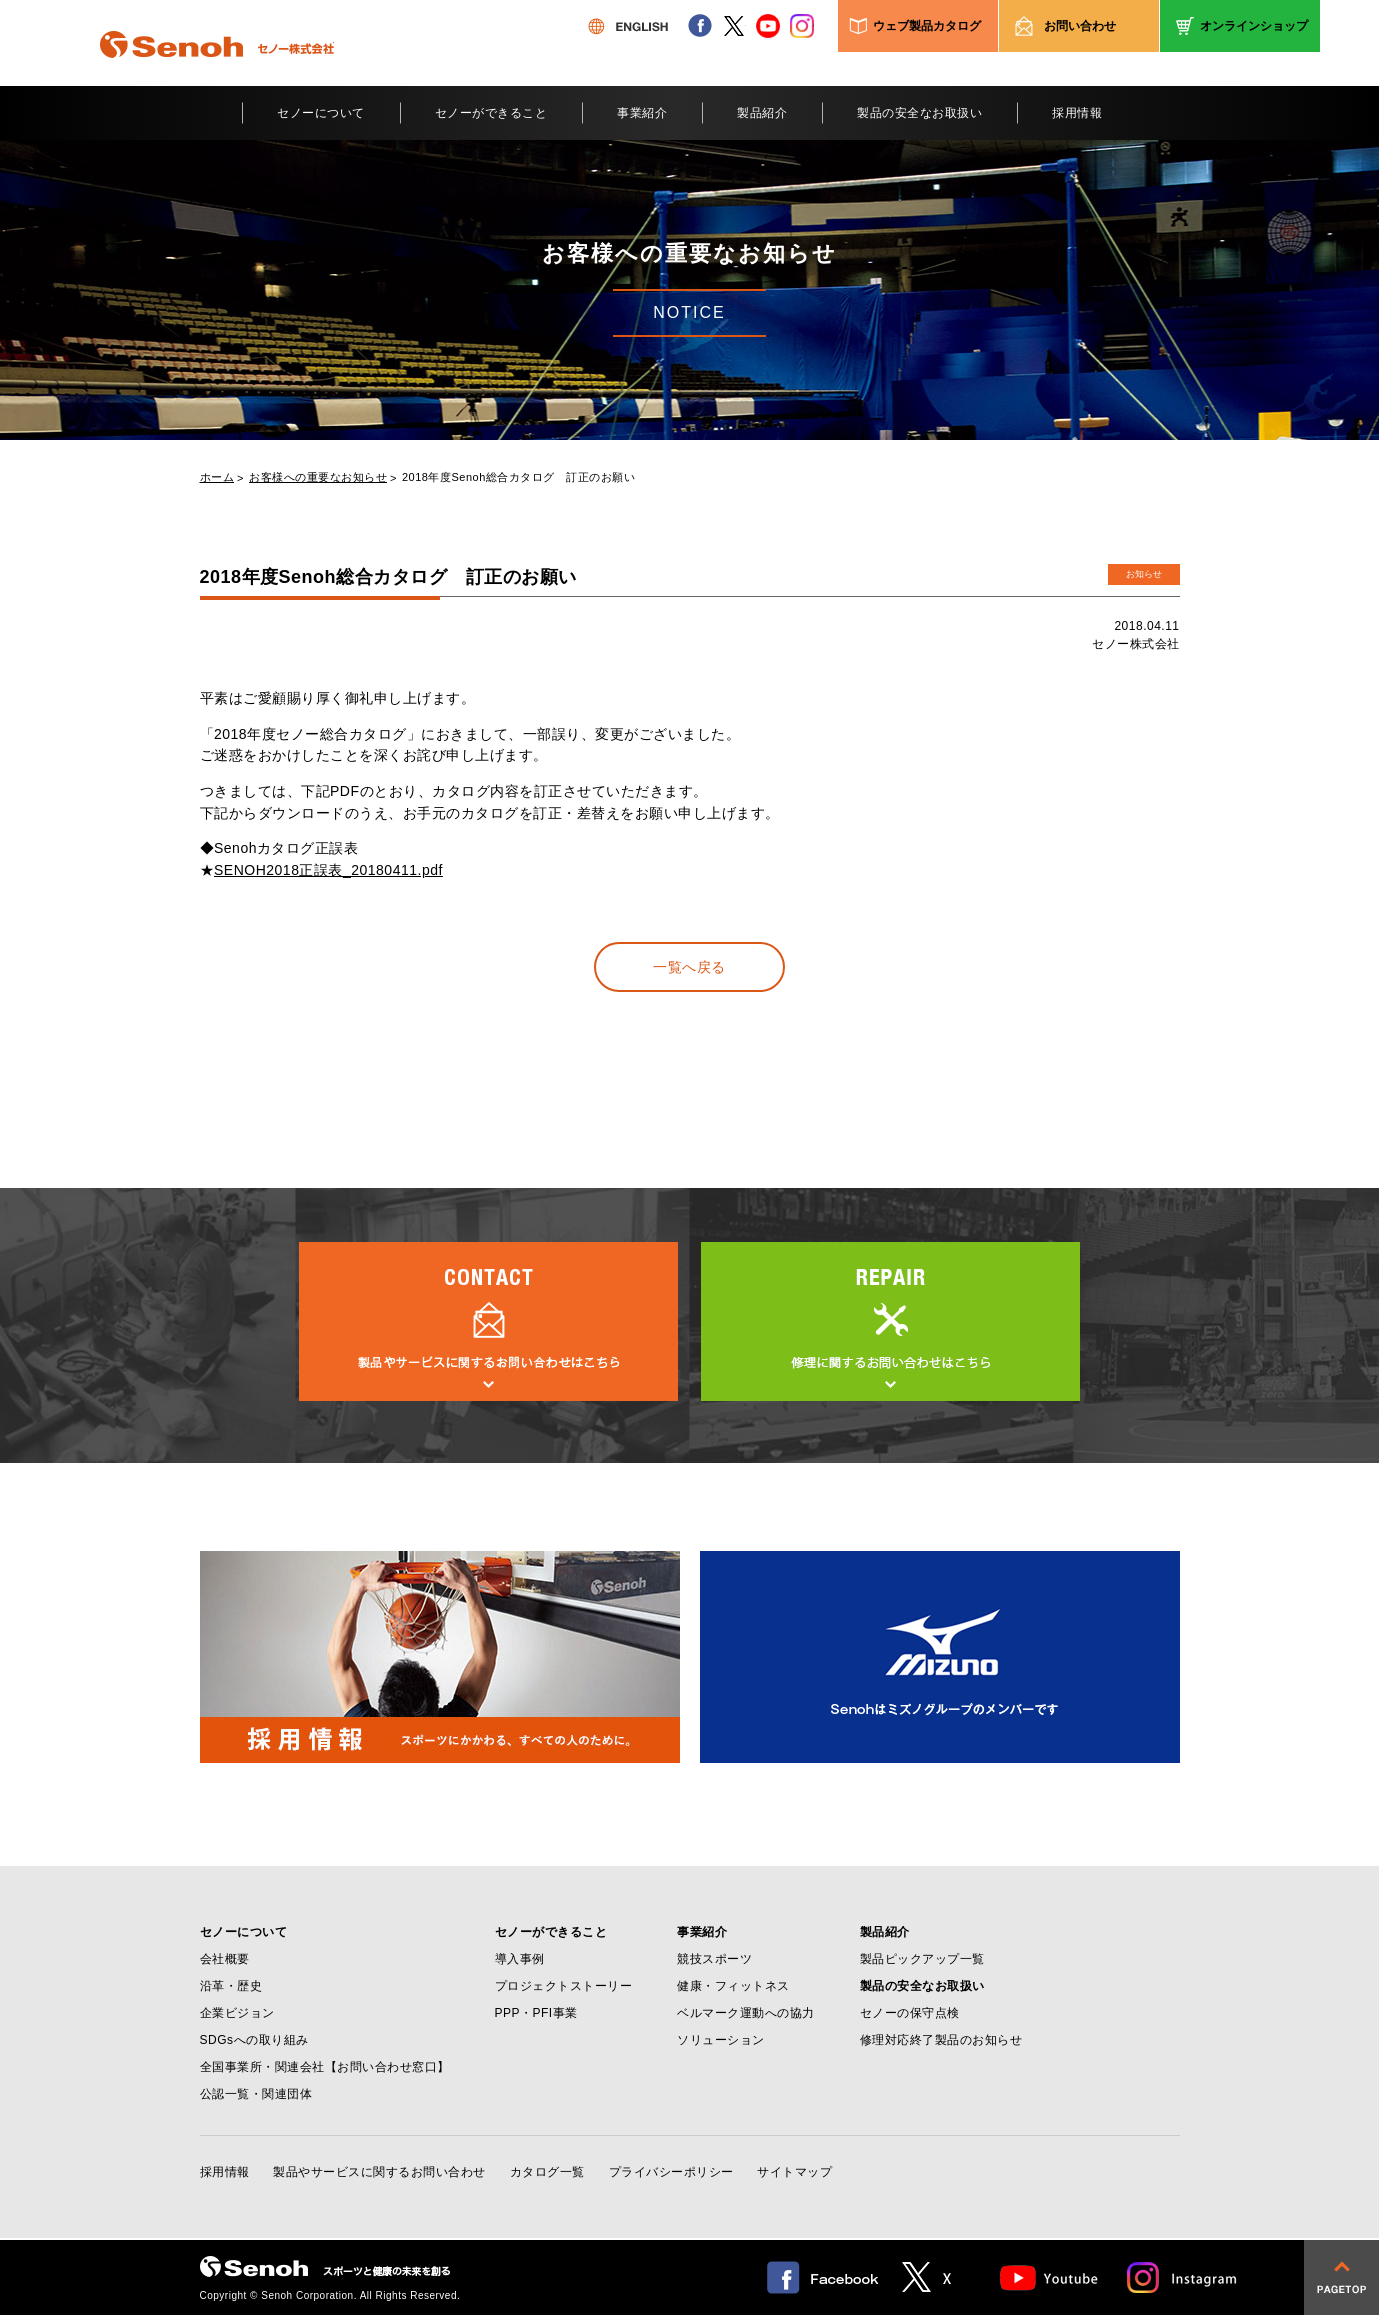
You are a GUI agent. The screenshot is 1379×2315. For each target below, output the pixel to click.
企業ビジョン (237, 2013)
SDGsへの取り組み (254, 2040)
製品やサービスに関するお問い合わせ (379, 2172)
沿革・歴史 (231, 1986)
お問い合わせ (1080, 26)
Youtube (1049, 2277)
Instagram (1183, 2277)
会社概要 (225, 1959)
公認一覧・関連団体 (256, 2094)
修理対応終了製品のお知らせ (941, 2040)
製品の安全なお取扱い (919, 113)
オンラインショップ (1254, 26)
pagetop (1341, 2277)
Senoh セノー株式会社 (217, 74)
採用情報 (1077, 113)
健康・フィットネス (733, 1986)
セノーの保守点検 (910, 2013)
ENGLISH (628, 26)
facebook (700, 26)
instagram (802, 26)
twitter (734, 26)
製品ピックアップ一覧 (922, 1959)
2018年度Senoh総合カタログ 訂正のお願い (518, 477)
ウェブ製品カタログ (927, 26)
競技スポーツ (714, 1959)
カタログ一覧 (547, 2172)
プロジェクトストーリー (564, 1986)
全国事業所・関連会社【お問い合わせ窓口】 (325, 2067)
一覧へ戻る (689, 967)
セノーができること (491, 113)
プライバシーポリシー (671, 2172)
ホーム (217, 477)
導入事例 (520, 1959)
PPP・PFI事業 (536, 2013)
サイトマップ (794, 2172)
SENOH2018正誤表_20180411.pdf (328, 870)
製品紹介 (762, 113)
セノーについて (321, 113)
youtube (768, 26)
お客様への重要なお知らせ (318, 477)
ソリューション (721, 2040)
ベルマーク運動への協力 (746, 2013)
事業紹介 (642, 113)
